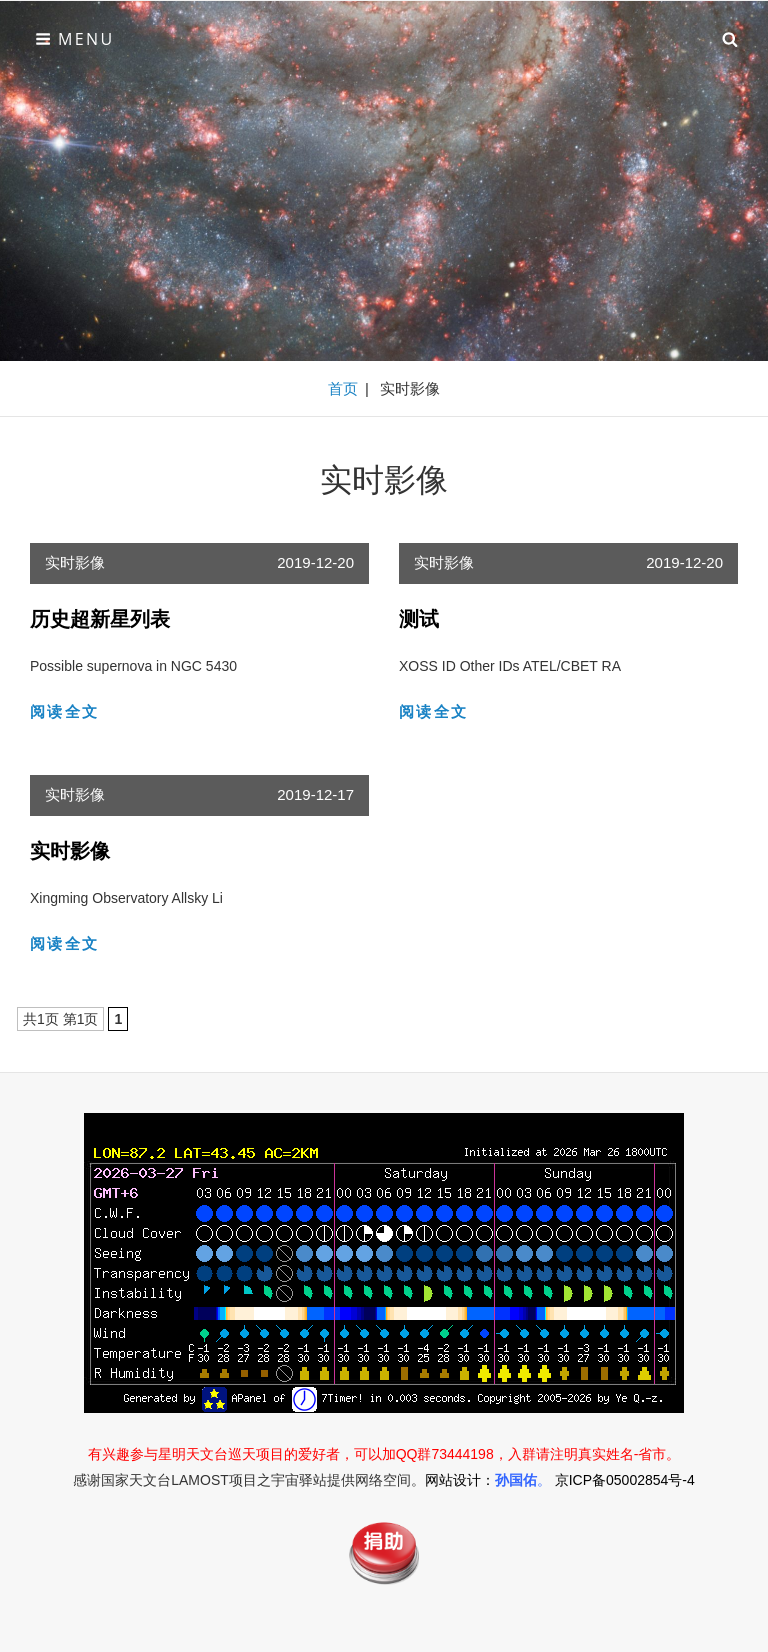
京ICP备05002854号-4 (625, 1480)
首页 (343, 388)
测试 (419, 619)
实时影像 (75, 562)
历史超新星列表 (100, 619)
